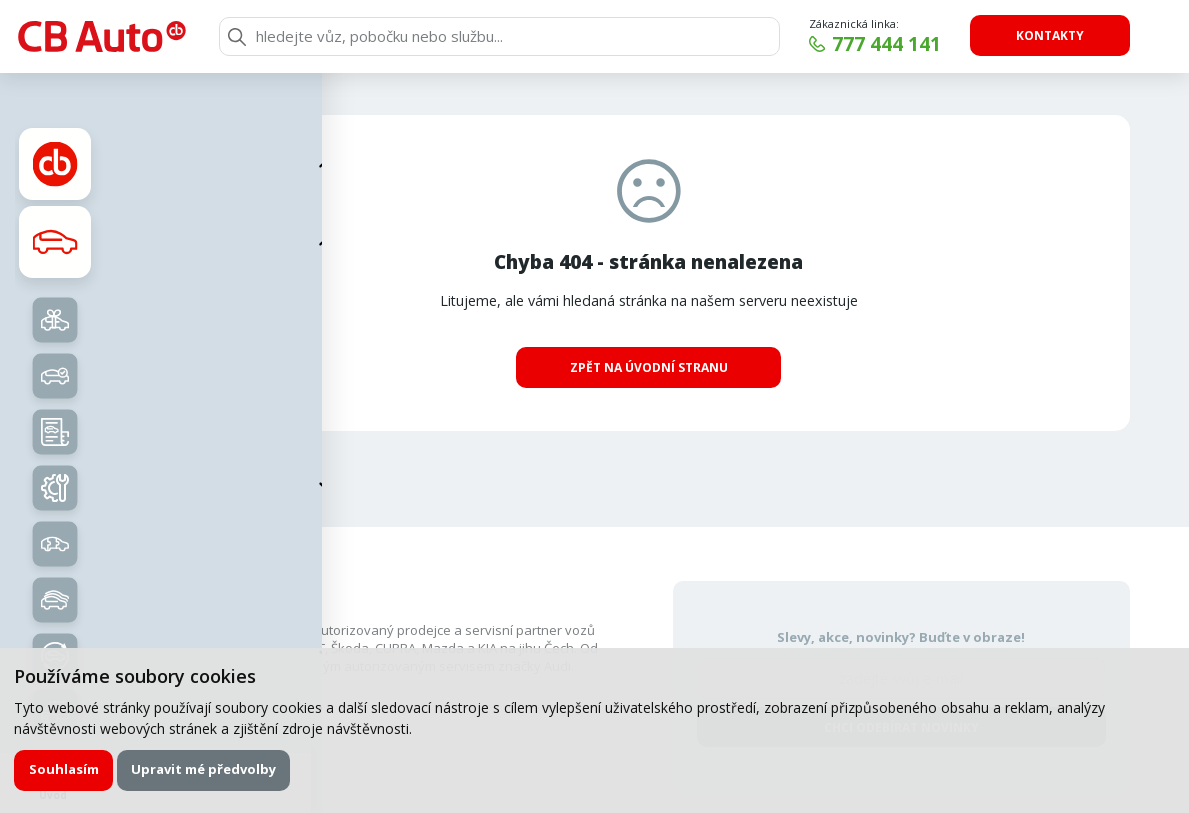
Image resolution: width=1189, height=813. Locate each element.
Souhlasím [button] (64, 769)
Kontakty (1050, 35)
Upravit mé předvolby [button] (203, 769)
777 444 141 (886, 44)
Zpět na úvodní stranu (649, 367)
